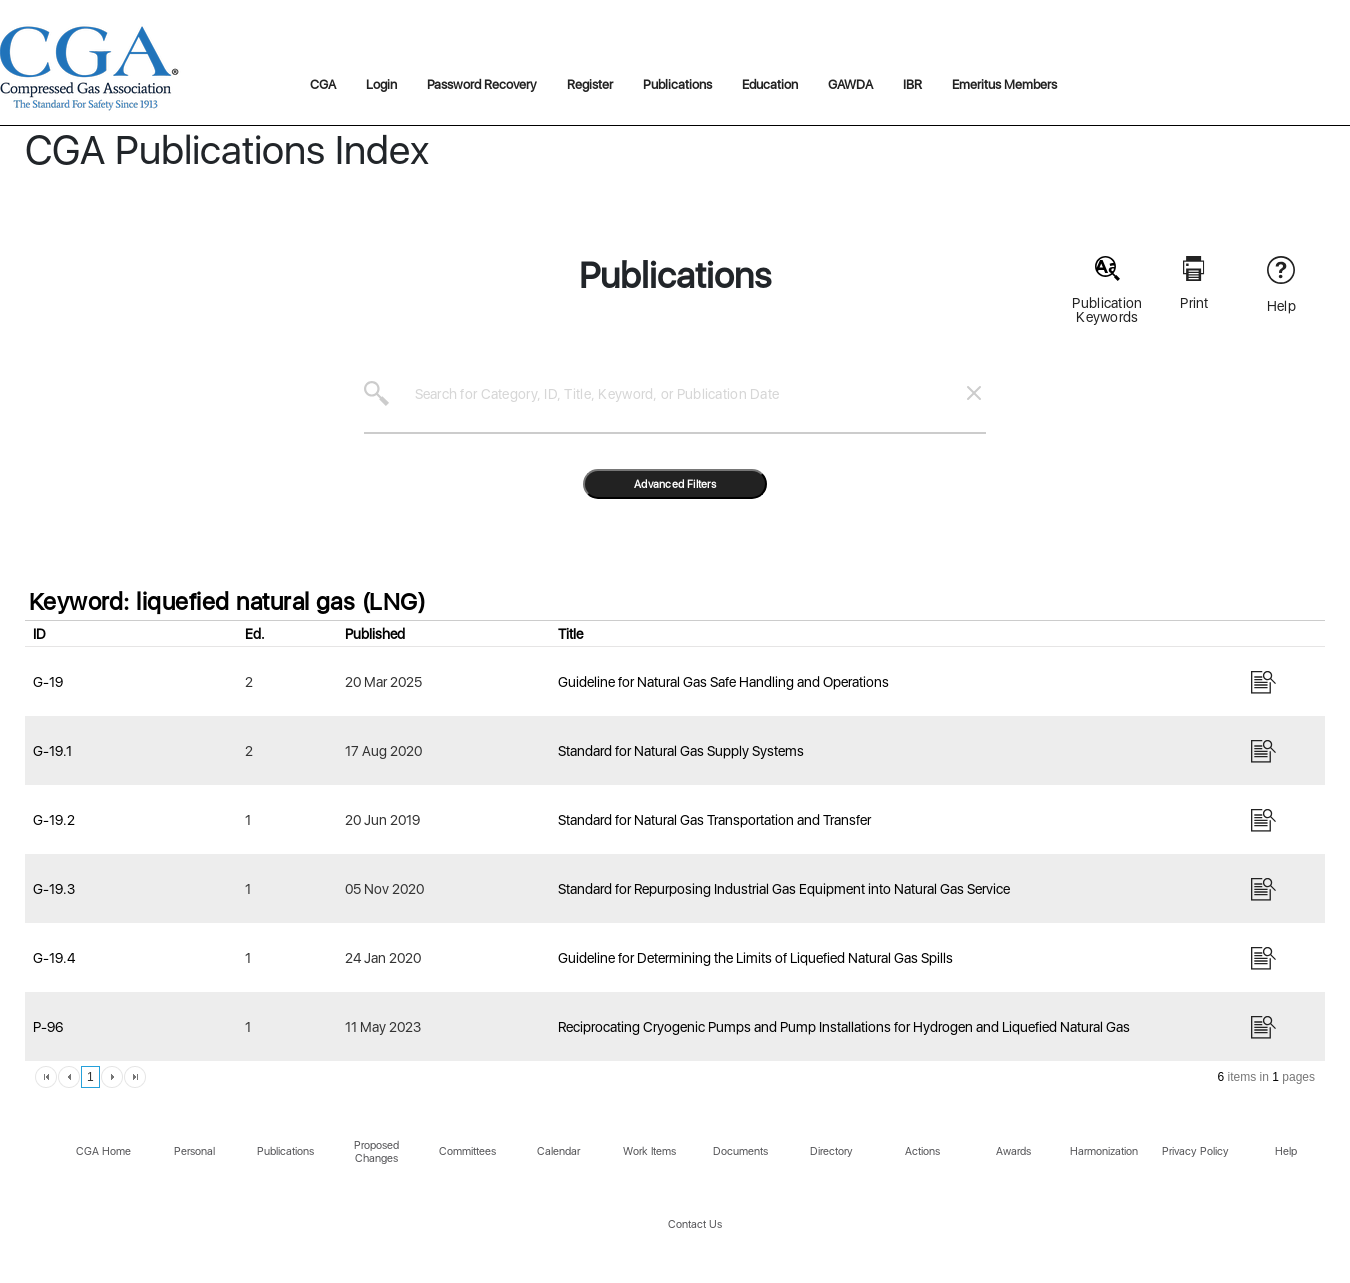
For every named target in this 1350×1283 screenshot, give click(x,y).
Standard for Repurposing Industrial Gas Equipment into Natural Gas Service (784, 889)
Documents (740, 1151)
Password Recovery (482, 84)
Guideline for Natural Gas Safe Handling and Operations (723, 682)
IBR (912, 84)
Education (770, 84)
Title (570, 634)
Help (1286, 1151)
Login (381, 84)
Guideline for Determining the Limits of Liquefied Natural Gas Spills (755, 958)
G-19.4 (54, 958)
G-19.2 (54, 820)
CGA (323, 84)
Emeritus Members (1004, 84)
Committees (467, 1151)
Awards (1013, 1151)
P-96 (48, 1027)
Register (590, 84)
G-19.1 (52, 751)
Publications (677, 84)
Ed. (255, 634)
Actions (922, 1151)
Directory (831, 1151)
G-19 (48, 682)
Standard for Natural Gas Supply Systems (681, 751)
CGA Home (103, 1151)
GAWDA (850, 84)
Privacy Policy (1195, 1151)
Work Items (649, 1151)
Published (375, 634)
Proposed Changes (376, 1152)
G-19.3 (54, 889)
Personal (194, 1151)
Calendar (558, 1151)
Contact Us (695, 1224)
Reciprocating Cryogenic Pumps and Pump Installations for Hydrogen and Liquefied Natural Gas (844, 1027)
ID (39, 634)
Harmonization (1104, 1151)
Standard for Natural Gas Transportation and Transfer (714, 820)
